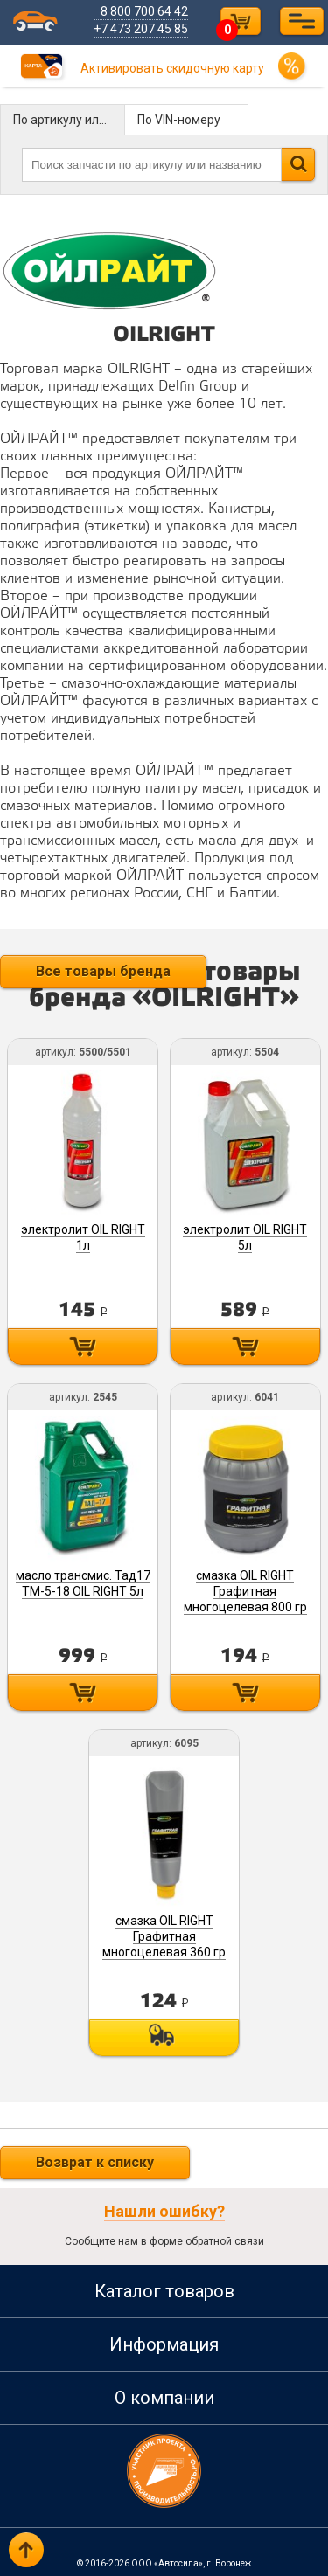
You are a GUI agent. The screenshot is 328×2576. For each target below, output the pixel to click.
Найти (298, 164)
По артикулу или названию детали (69, 120)
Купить (83, 1345)
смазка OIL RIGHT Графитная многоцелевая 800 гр (245, 1589)
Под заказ (164, 2036)
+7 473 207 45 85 (141, 29)
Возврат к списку (95, 2159)
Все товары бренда (103, 971)
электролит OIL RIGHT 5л (245, 1236)
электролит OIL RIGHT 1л (83, 1236)
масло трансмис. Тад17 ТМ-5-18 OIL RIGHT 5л (83, 1581)
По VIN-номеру (178, 120)
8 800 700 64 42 (144, 11)
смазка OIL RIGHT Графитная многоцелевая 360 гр (164, 1934)
